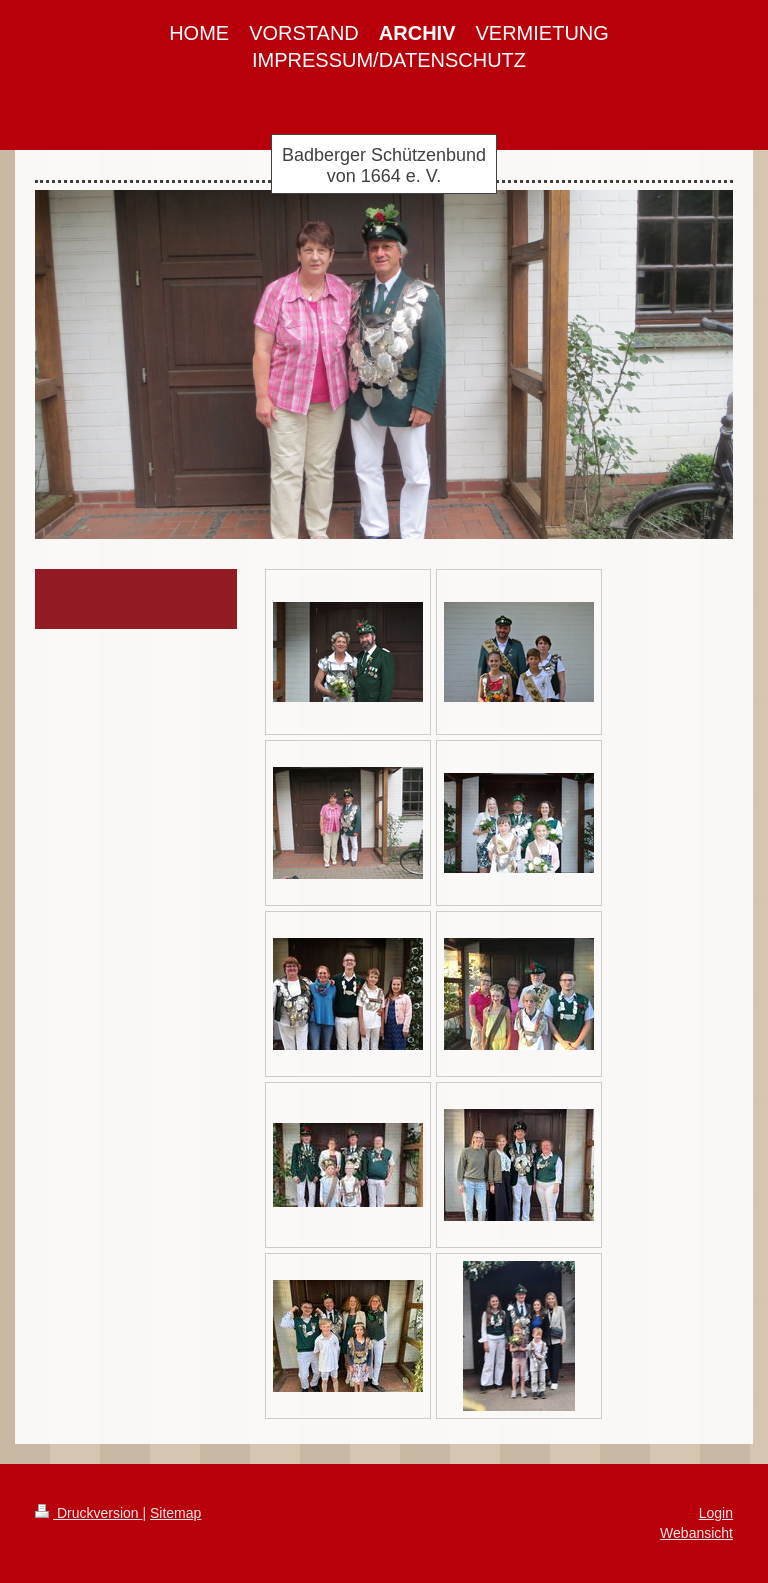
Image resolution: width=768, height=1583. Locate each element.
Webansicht (696, 1533)
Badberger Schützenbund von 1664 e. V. (384, 165)
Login (716, 1513)
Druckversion (88, 1513)
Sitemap (175, 1513)
